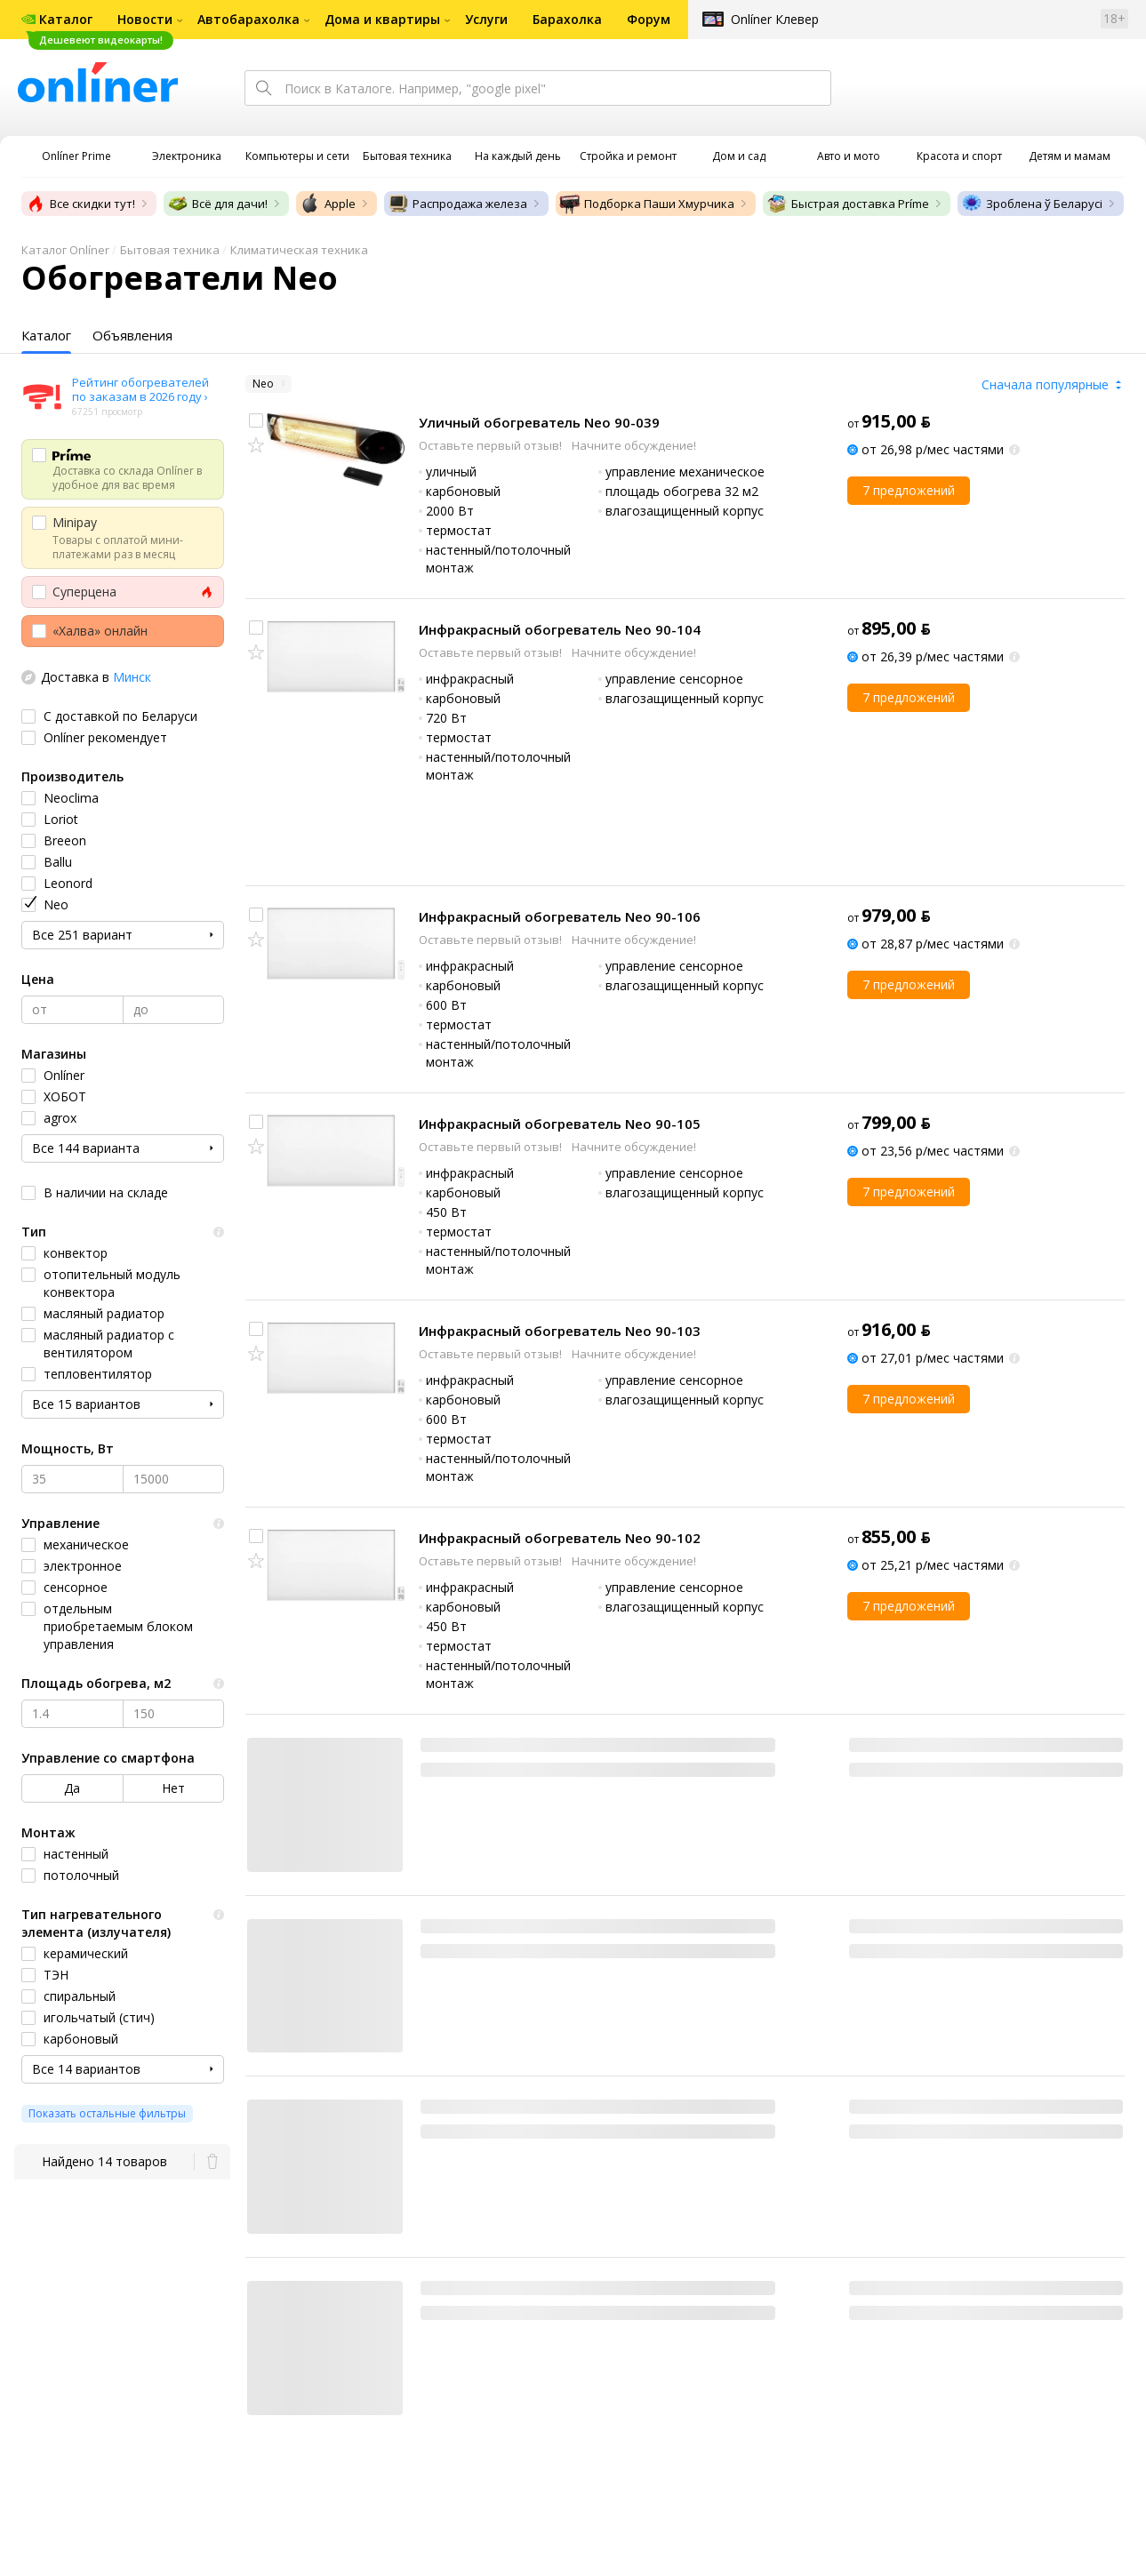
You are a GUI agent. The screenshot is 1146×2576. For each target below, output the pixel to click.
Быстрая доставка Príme (847, 203)
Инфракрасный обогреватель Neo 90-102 (560, 1538)
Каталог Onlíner (65, 250)
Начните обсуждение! (634, 445)
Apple (328, 203)
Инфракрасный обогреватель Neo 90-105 (560, 1123)
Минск (132, 676)
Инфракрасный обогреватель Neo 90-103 (560, 1331)
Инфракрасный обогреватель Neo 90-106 (560, 916)
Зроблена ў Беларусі (1031, 203)
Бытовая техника (170, 250)
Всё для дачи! (217, 203)
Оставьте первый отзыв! (492, 445)
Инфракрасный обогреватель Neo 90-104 (560, 629)
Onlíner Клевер (775, 19)
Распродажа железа (457, 203)
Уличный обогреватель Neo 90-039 (539, 422)
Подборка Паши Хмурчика (646, 203)
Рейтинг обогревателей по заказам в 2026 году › (140, 389)
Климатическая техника (299, 250)
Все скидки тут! (80, 203)
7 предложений (908, 490)
